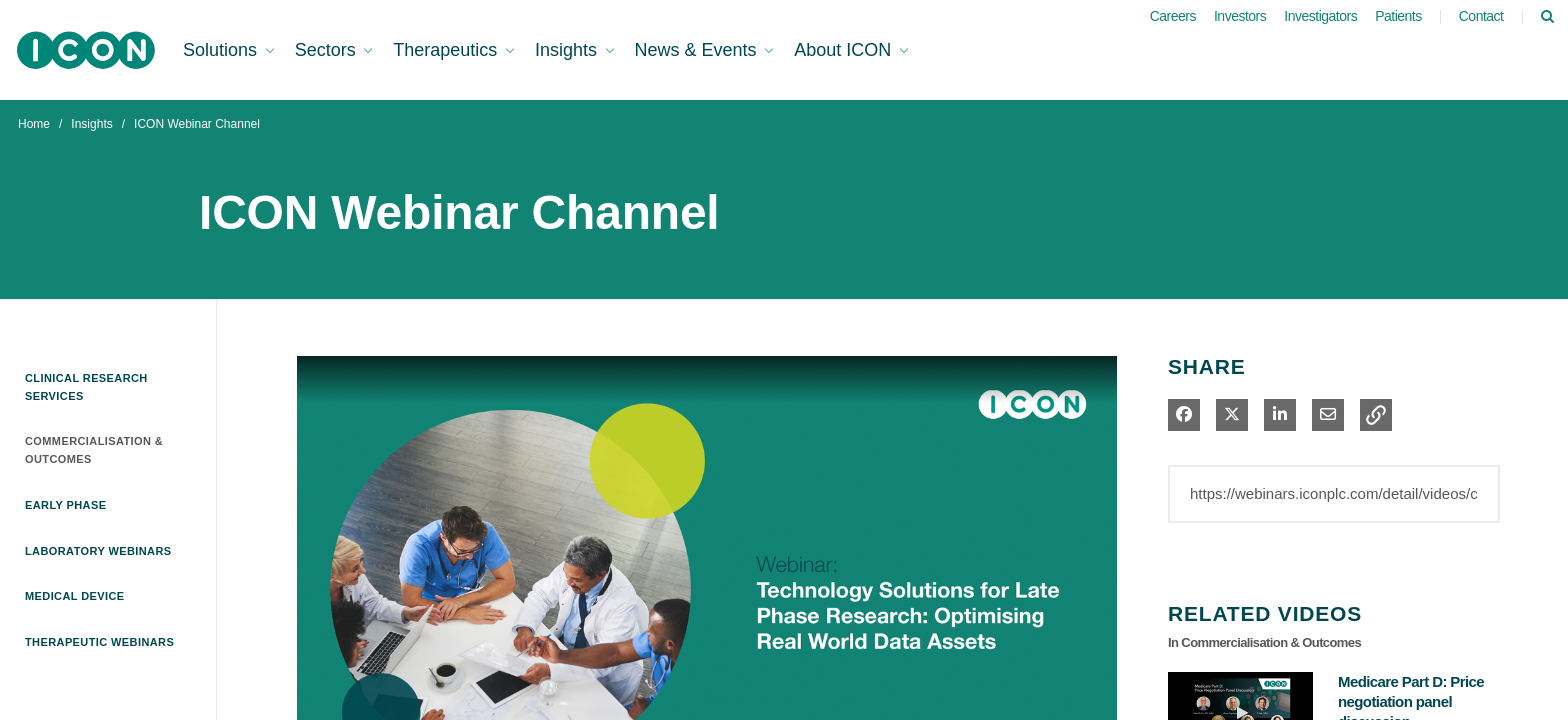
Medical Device (75, 596)
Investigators (1320, 16)
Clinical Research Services (86, 387)
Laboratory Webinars (98, 551)
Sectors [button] (328, 50)
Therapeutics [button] (447, 50)
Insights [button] (568, 50)
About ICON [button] (845, 50)
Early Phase (65, 505)
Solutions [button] (222, 50)
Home (34, 124)
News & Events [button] (698, 50)
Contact (1481, 16)
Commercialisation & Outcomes (94, 450)
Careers (1173, 16)
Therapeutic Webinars (99, 642)
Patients (1398, 16)
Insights (91, 124)
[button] (1376, 415)
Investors (1240, 16)
